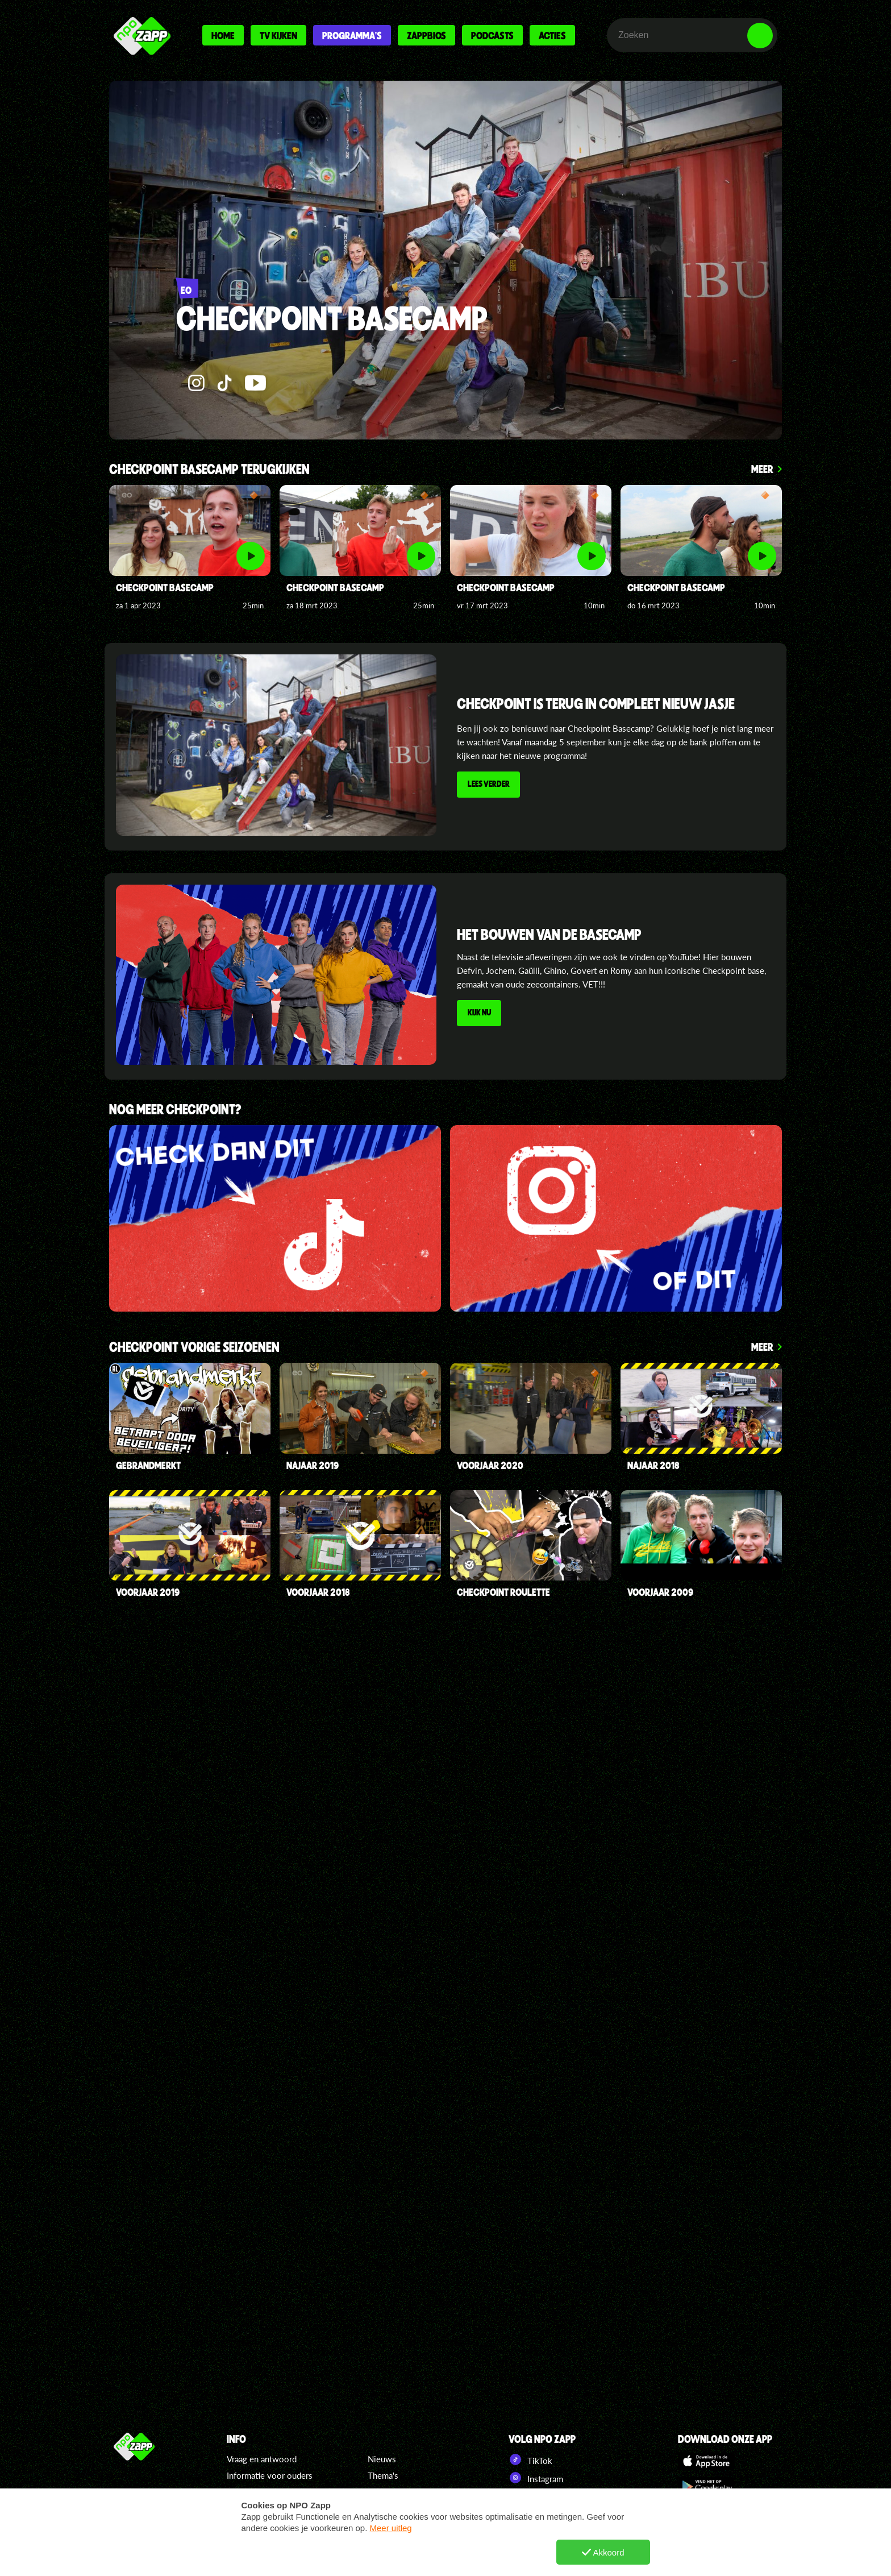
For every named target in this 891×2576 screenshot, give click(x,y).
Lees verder (490, 785)
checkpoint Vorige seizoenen (194, 1347)
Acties (552, 35)
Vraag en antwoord (262, 2459)
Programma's (352, 35)
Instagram (536, 2477)
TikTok (530, 2459)
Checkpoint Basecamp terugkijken (209, 470)
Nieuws (382, 2459)
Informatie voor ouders (270, 2475)
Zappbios (426, 35)
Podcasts (492, 35)
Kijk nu (481, 1014)
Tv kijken (278, 35)
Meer (762, 468)
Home (223, 35)
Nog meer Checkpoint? (175, 1110)
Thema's (383, 2475)
